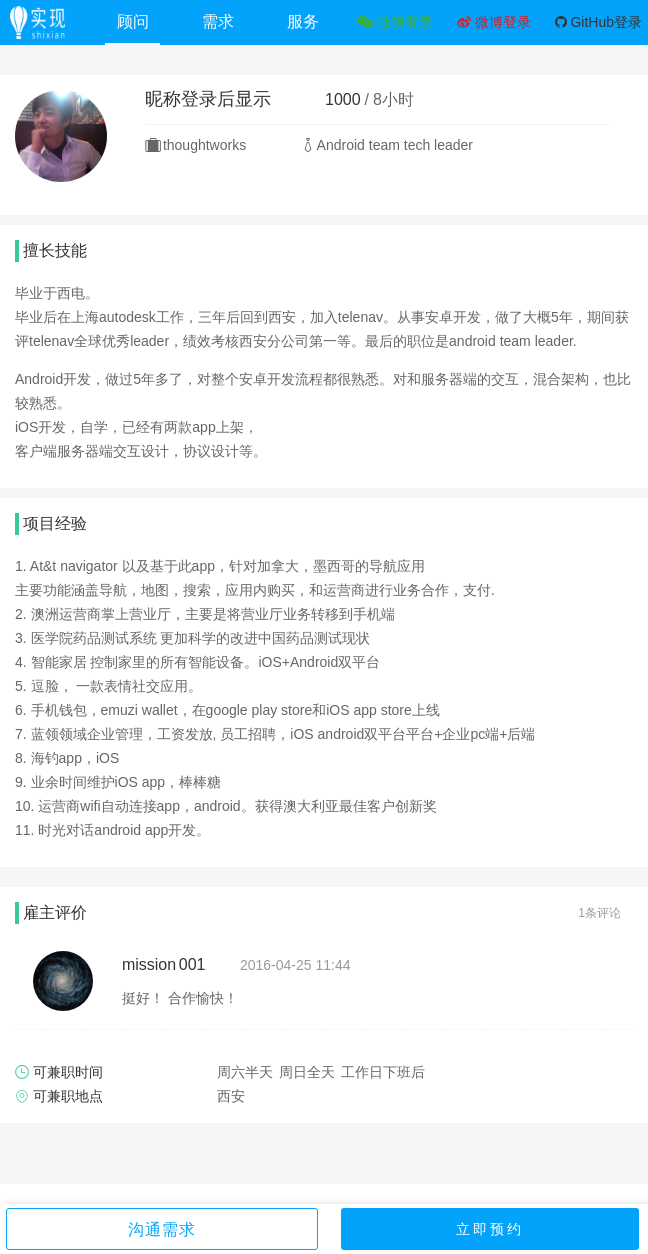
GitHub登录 (598, 22)
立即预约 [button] (490, 1229)
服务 (303, 21)
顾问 (133, 21)
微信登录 (395, 22)
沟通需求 (162, 1229)
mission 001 (164, 964)
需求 (218, 21)
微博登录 (494, 22)
